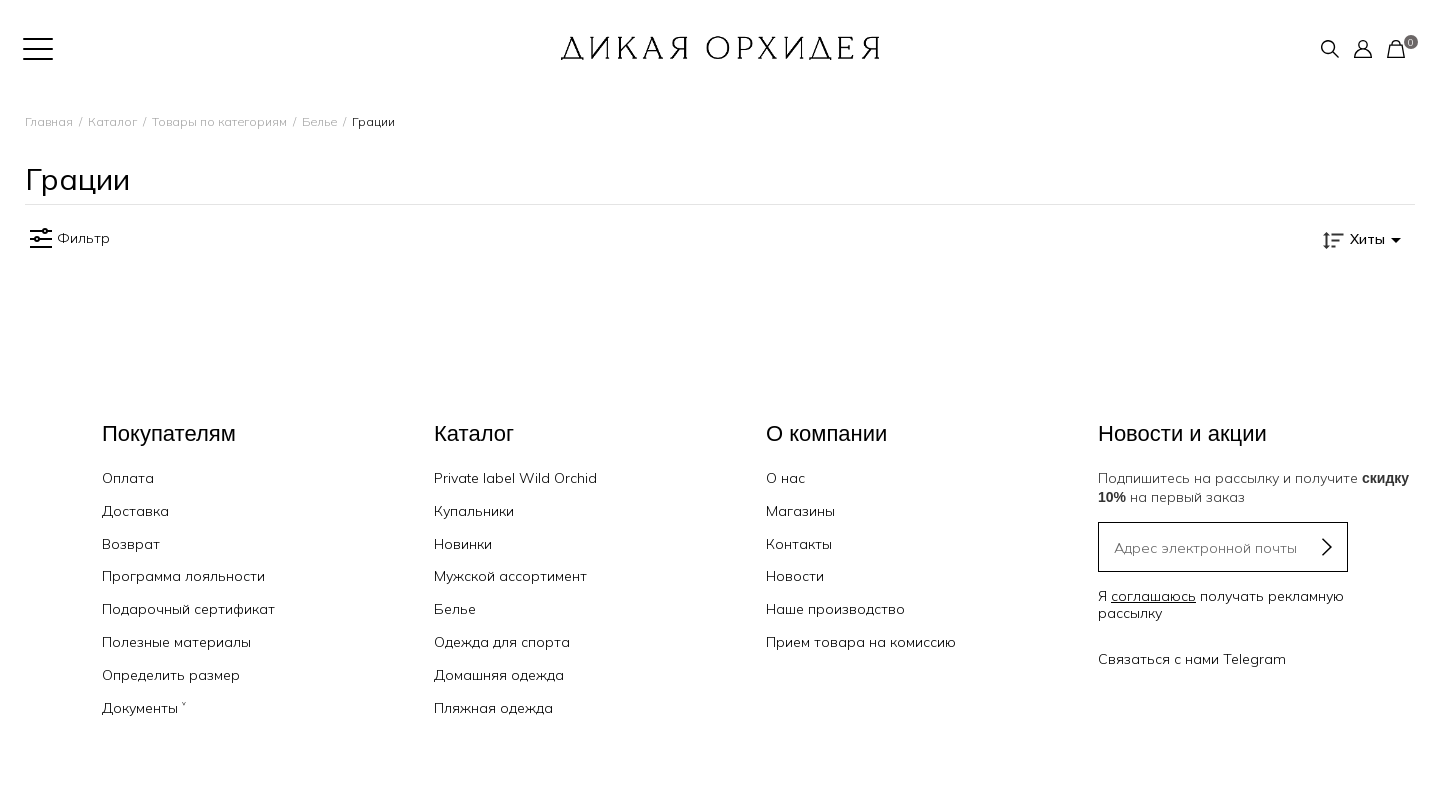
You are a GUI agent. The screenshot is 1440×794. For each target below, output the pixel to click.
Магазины (800, 511)
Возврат (131, 544)
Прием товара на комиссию (861, 642)
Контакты (799, 544)
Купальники (474, 511)
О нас (785, 478)
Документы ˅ (144, 708)
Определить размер (171, 675)
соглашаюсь (1153, 596)
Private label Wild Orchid (515, 478)
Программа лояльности (183, 576)
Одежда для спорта (502, 642)
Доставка (135, 511)
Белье (319, 121)
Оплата (128, 478)
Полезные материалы (176, 642)
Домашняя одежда (499, 675)
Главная (49, 121)
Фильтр (67, 239)
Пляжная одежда (493, 708)
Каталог (112, 121)
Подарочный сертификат (188, 609)
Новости (795, 576)
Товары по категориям (219, 121)
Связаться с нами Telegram (1192, 659)
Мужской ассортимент (510, 576)
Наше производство (835, 609)
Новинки (463, 544)
